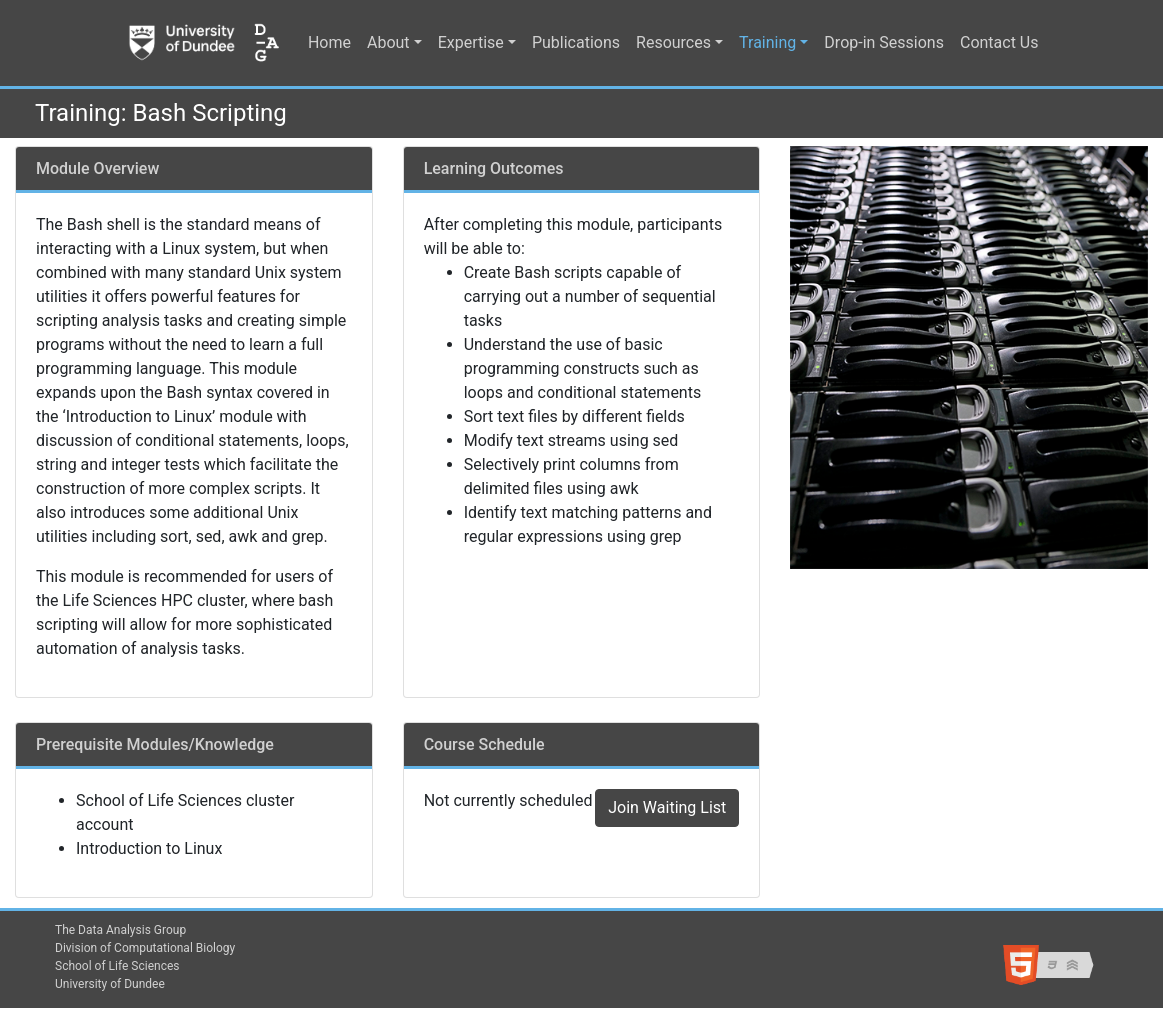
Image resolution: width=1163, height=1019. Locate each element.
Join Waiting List (667, 807)
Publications (576, 42)
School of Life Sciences (117, 966)
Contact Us (999, 42)
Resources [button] (673, 42)
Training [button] (767, 42)
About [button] (388, 42)
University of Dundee (110, 984)
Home (329, 42)
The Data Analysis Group (120, 930)
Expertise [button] (471, 42)
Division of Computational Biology (145, 948)
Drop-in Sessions (884, 42)
